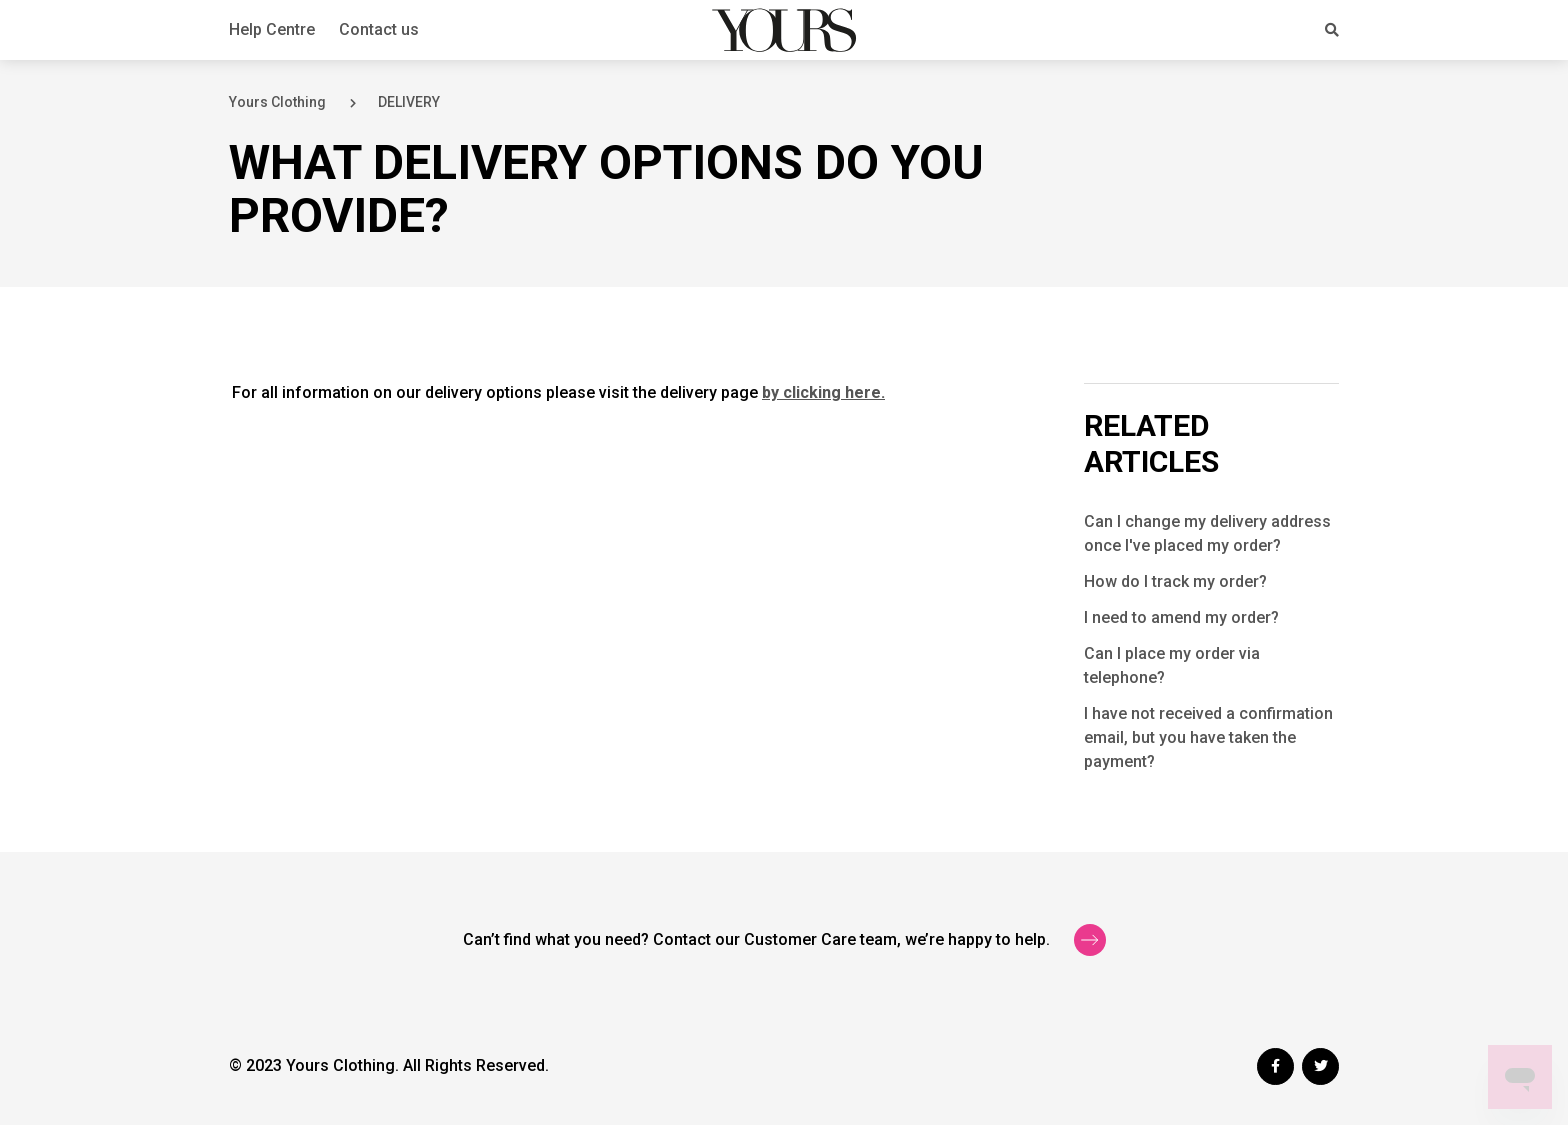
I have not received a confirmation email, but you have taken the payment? (1208, 737)
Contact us (379, 29)
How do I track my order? (1175, 581)
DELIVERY (409, 102)
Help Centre (272, 29)
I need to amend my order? (1181, 617)
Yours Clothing (277, 102)
